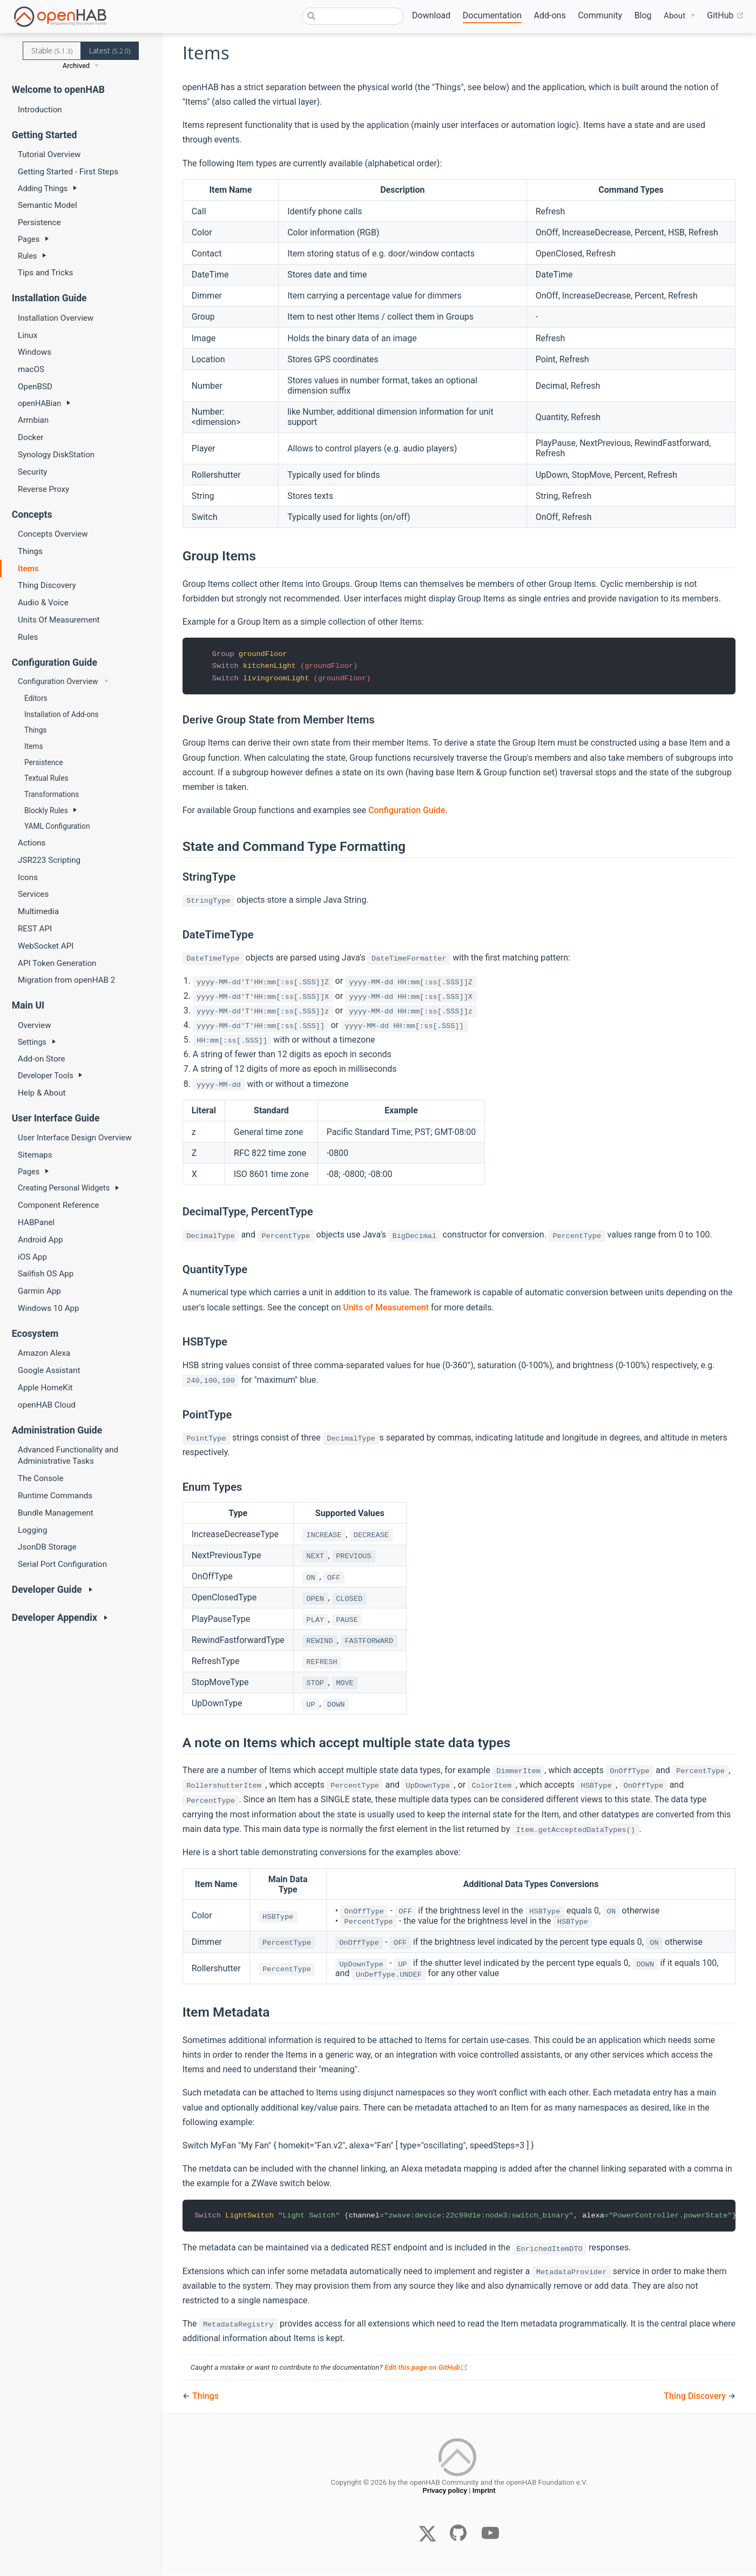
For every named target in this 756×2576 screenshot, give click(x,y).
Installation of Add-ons (61, 714)
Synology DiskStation (56, 454)
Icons (28, 877)
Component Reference (58, 1205)
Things (30, 551)
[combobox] (353, 16)
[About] (679, 16)
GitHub (725, 15)
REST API (35, 929)
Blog (643, 15)
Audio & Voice (43, 602)
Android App (40, 1240)
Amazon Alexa (44, 1353)
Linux (27, 335)
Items (28, 568)
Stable (51, 50)
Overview (34, 1025)
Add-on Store (41, 1059)
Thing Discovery (47, 585)
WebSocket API (45, 946)
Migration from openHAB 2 (66, 980)
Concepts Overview (53, 534)
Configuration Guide (407, 811)
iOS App (32, 1257)
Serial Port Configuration (62, 1564)
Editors (36, 698)
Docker (30, 437)
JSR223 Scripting (49, 860)
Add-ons (550, 15)
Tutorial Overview (49, 154)
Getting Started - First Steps (68, 172)
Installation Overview (55, 318)
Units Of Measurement (59, 620)
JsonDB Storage (47, 1547)
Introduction (40, 109)
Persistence (39, 222)
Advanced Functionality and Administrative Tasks (68, 1455)
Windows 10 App (48, 1308)
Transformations (51, 794)
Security (32, 472)
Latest (109, 50)
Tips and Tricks (45, 273)
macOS (31, 369)
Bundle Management (55, 1513)
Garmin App (39, 1291)
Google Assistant (49, 1370)
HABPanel (36, 1222)
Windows (34, 352)
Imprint (484, 2495)
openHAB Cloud (47, 1405)
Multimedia (38, 911)
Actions (31, 843)
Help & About (42, 1093)
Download (431, 15)
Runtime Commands (55, 1495)
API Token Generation (57, 963)
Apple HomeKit (45, 1387)
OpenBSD (35, 386)
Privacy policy (444, 2495)
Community (600, 15)
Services (33, 894)
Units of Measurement (386, 1308)
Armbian (33, 420)
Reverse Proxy (43, 489)
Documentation (492, 15)
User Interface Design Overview (75, 1137)
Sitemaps (35, 1155)
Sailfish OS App (45, 1274)
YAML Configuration (57, 826)
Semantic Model (47, 205)
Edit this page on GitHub (426, 2368)
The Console (40, 1478)
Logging (33, 1530)
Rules (28, 637)
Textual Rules (46, 778)
